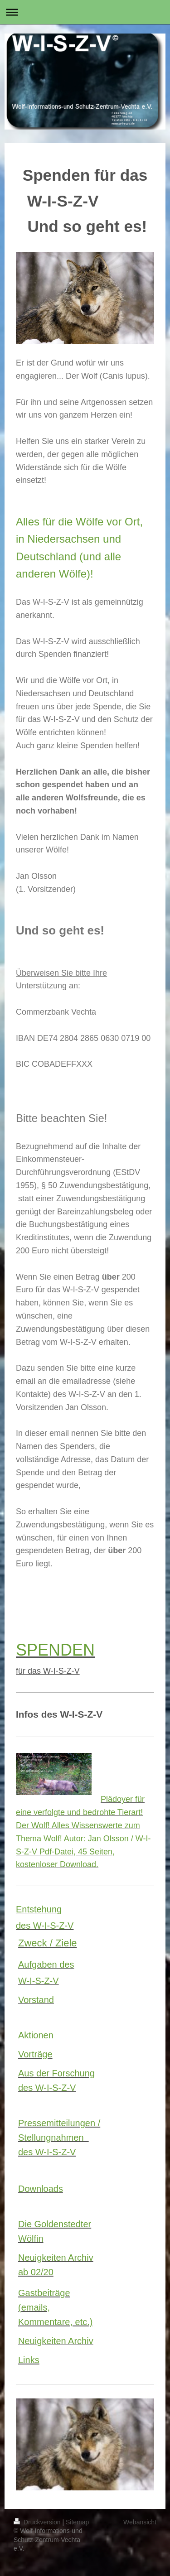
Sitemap (77, 2522)
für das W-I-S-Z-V (48, 1671)
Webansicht (139, 2522)
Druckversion (38, 2522)
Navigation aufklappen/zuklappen (85, 12)
